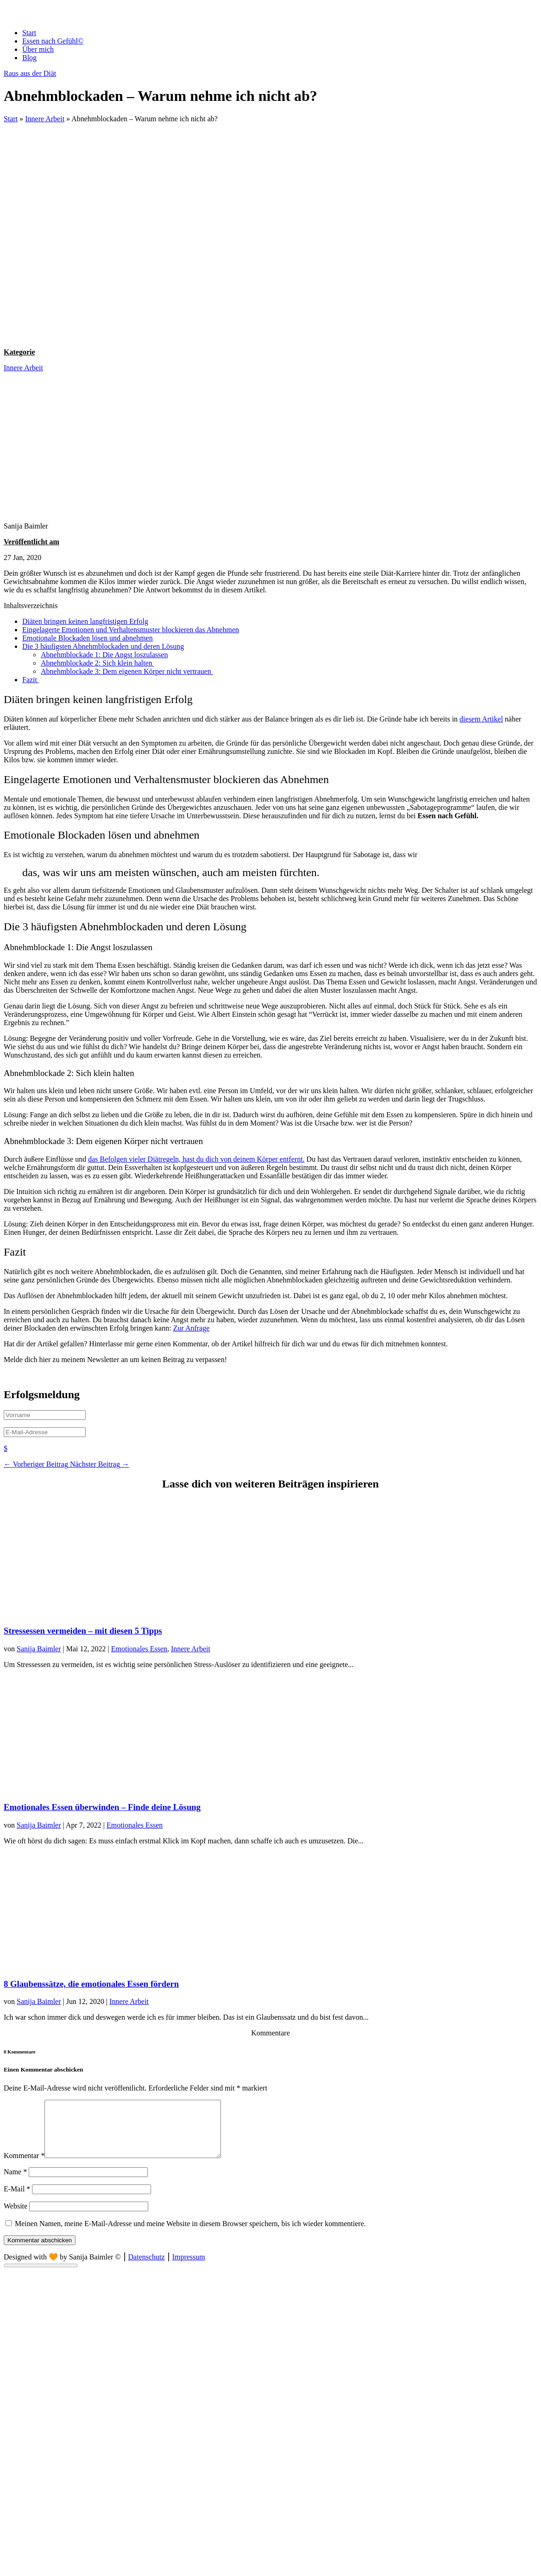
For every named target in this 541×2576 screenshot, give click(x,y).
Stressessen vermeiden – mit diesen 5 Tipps (83, 1631)
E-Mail (17, 2200)
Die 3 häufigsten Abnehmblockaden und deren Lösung (103, 646)
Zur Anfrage (191, 1328)
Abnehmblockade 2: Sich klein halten (97, 663)
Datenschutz (146, 2268)
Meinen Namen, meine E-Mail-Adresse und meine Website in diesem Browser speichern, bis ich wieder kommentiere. (190, 2235)
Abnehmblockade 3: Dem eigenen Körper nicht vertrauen (127, 671)
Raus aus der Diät (30, 73)
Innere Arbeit (44, 119)
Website (15, 2217)
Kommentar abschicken (39, 2251)
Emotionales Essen (139, 1649)
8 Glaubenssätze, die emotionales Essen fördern (91, 1984)
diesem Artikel (481, 719)
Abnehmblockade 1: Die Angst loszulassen (104, 655)
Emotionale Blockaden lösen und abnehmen (87, 638)
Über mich (38, 49)
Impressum (188, 2268)
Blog (29, 58)
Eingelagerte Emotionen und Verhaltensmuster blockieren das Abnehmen (130, 630)
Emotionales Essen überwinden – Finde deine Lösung (102, 1807)
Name (15, 2183)
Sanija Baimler (39, 1649)
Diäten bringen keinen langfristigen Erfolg (85, 621)
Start (29, 33)
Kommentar (24, 2167)
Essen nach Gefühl (52, 41)
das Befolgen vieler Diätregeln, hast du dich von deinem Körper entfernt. (196, 1159)
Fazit (30, 680)
